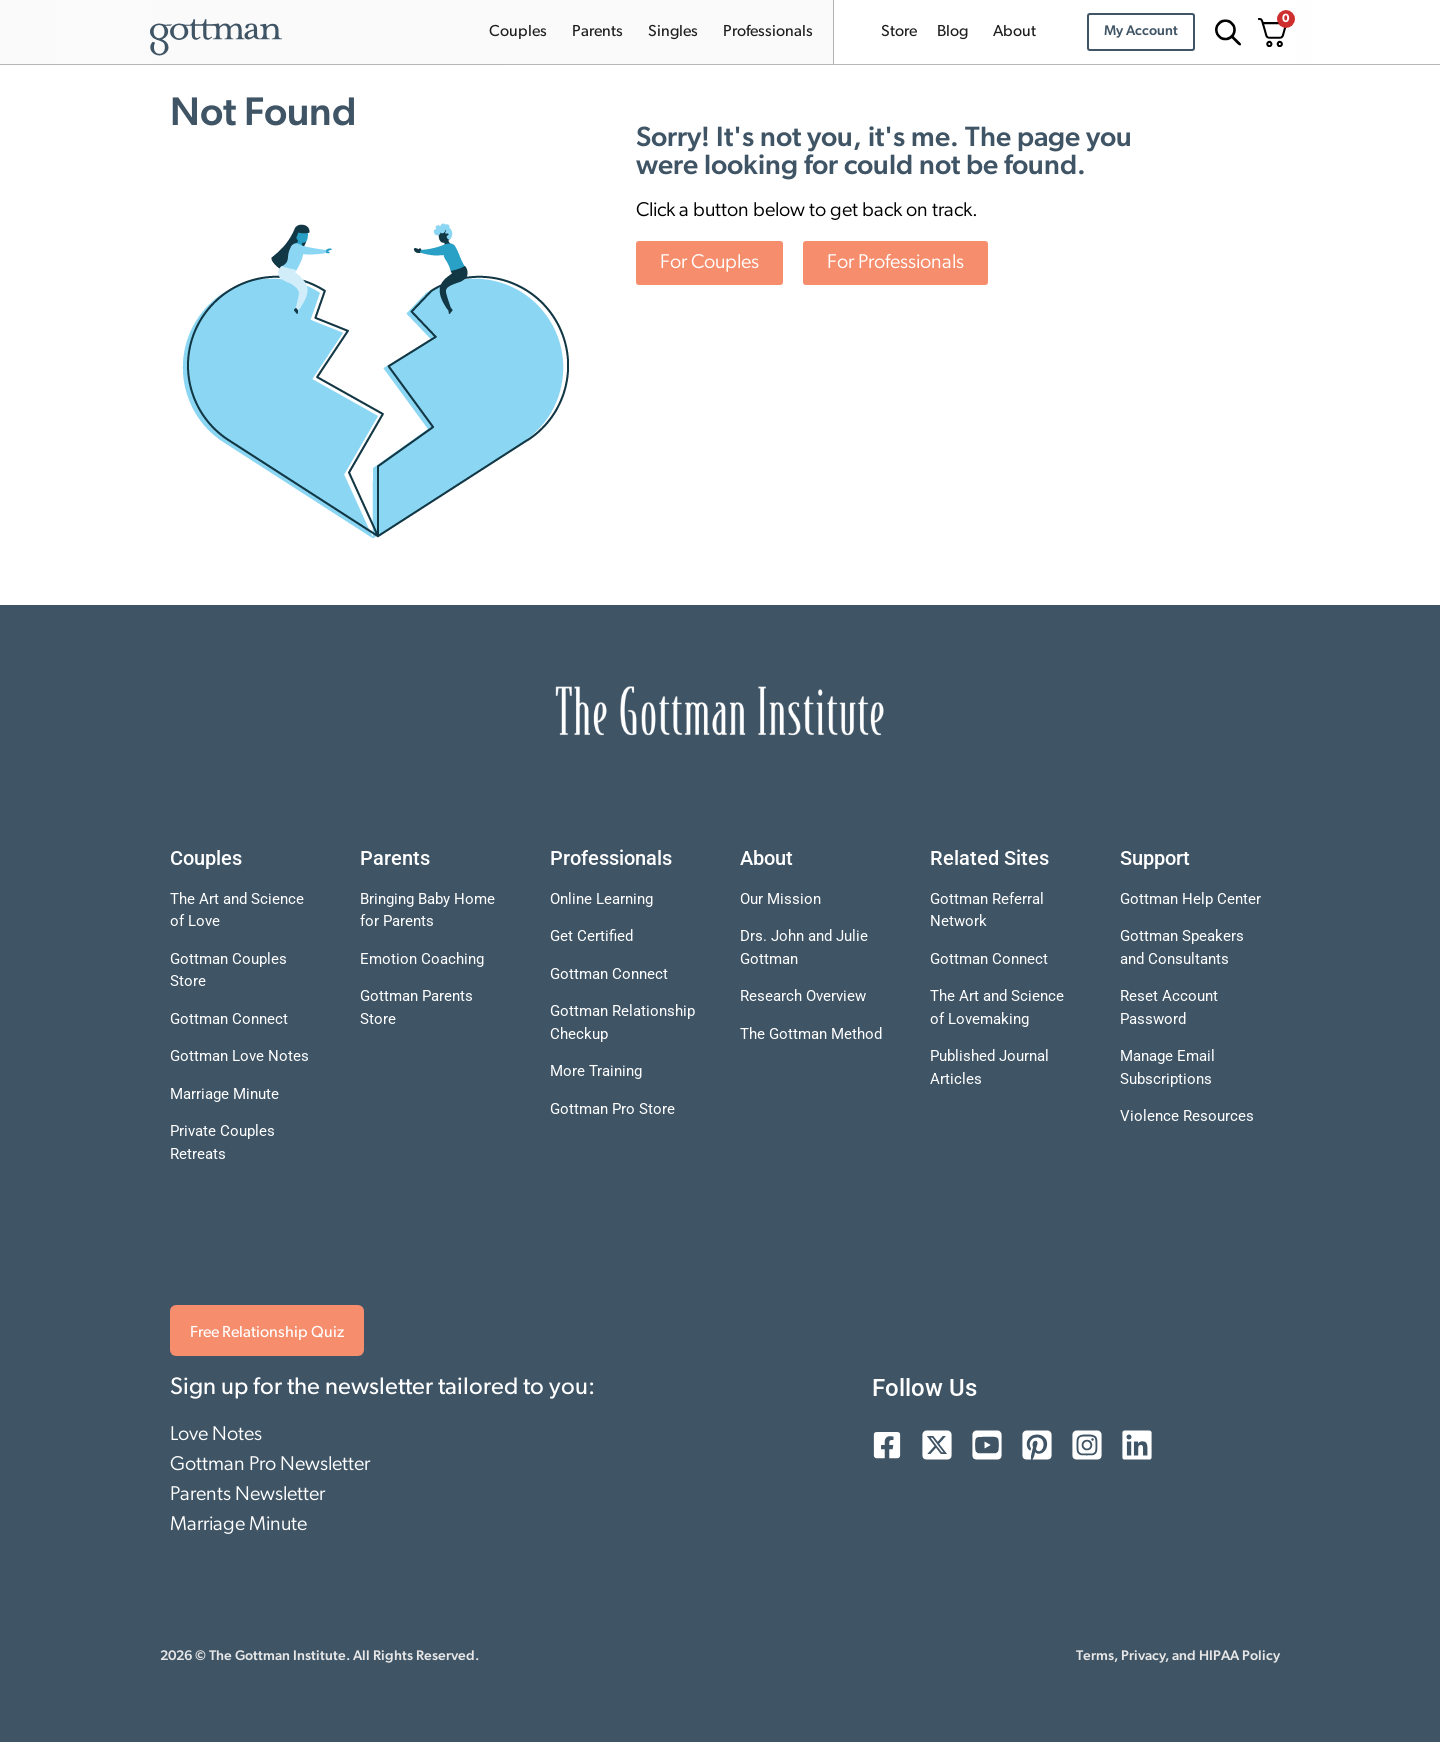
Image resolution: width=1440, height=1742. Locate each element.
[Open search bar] (1225, 32)
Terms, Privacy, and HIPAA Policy (1178, 1656)
